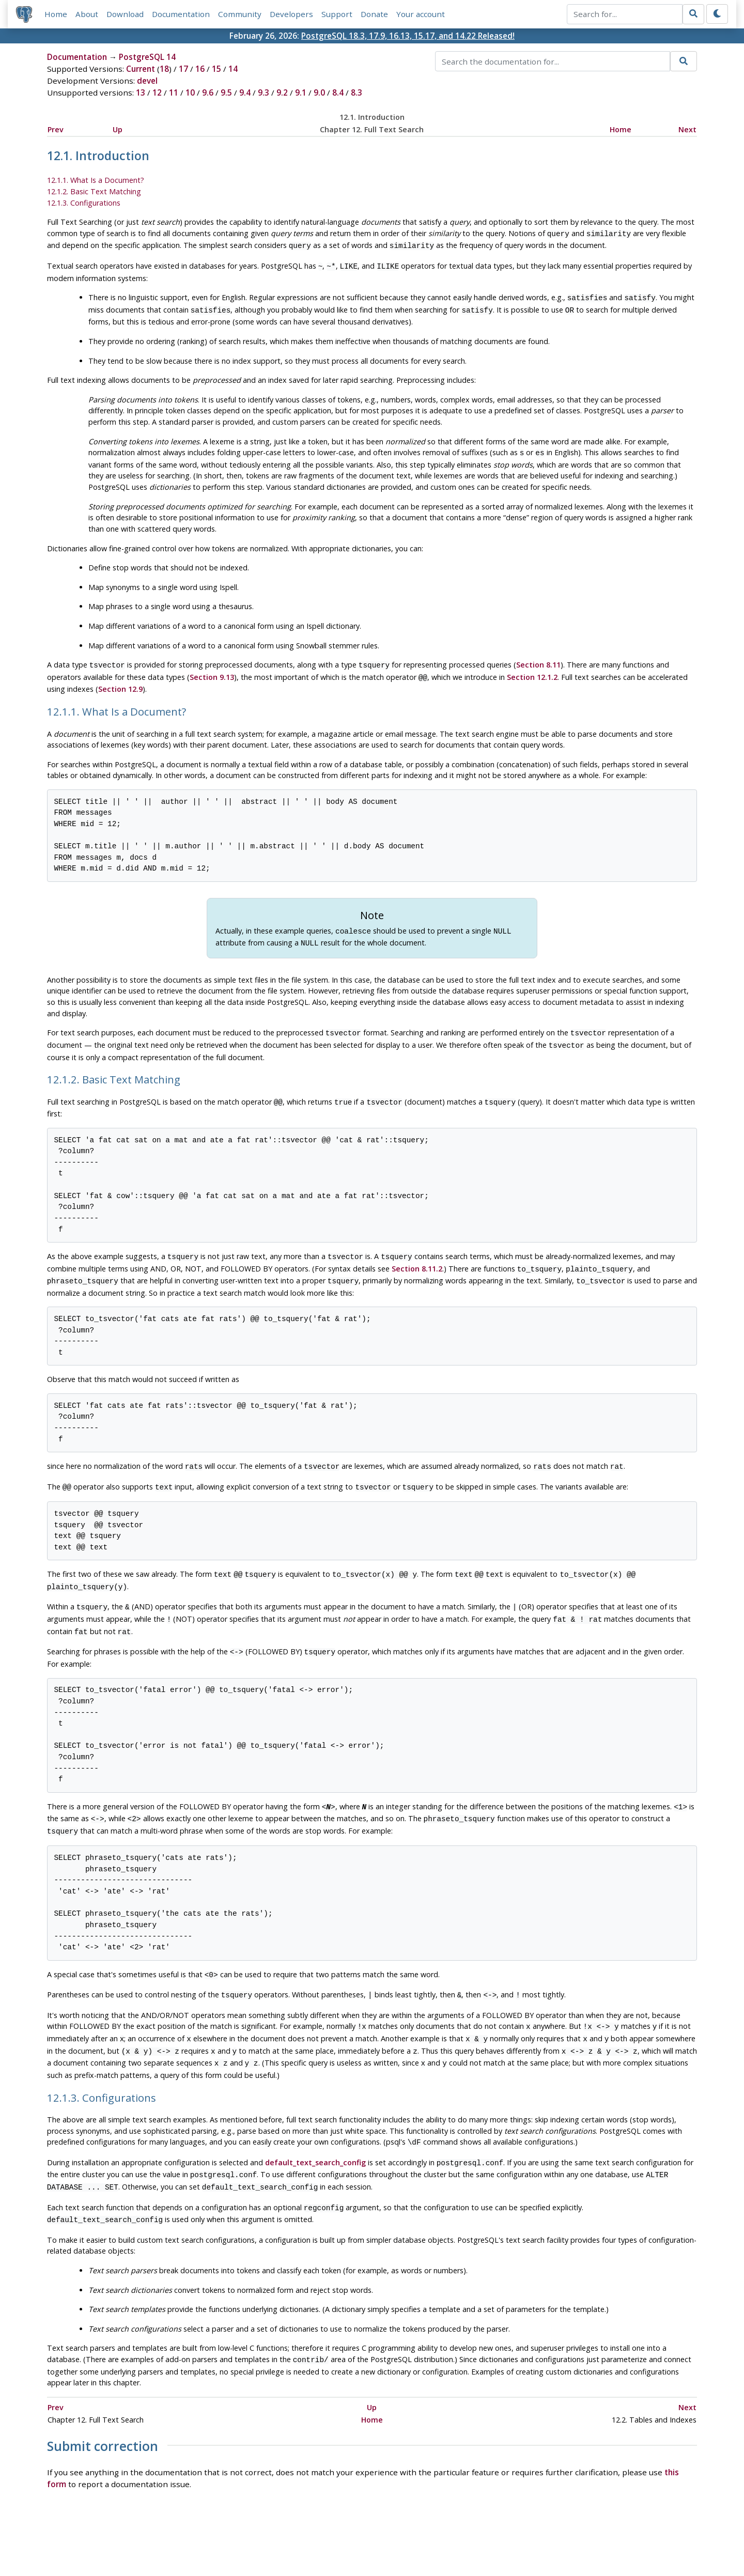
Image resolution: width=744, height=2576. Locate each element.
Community (239, 14)
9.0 (319, 93)
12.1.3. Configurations (83, 203)
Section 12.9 (120, 681)
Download (125, 14)
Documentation (181, 14)
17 (183, 69)
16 (200, 69)
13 (140, 93)
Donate (374, 14)
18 (164, 69)
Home (55, 14)
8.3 (356, 93)
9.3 (263, 93)
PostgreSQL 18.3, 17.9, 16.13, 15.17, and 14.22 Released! (408, 35)
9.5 (226, 93)
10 (190, 93)
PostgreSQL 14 (147, 57)
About (86, 14)
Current (140, 69)
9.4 (245, 93)
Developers (291, 14)
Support (336, 14)
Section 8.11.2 (417, 1254)
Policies (274, 2538)
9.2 (282, 93)
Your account (420, 14)
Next (687, 129)
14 (233, 69)
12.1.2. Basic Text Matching (94, 191)
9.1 (300, 93)
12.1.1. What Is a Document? (95, 180)
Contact (468, 2538)
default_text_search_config (315, 2127)
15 (216, 69)
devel (147, 81)
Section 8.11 (538, 658)
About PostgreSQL (408, 2538)
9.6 (207, 93)
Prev (56, 129)
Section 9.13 (212, 670)
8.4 (338, 93)
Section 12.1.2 (532, 670)
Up (117, 129)
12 (157, 93)
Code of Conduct (331, 2538)
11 (173, 93)
